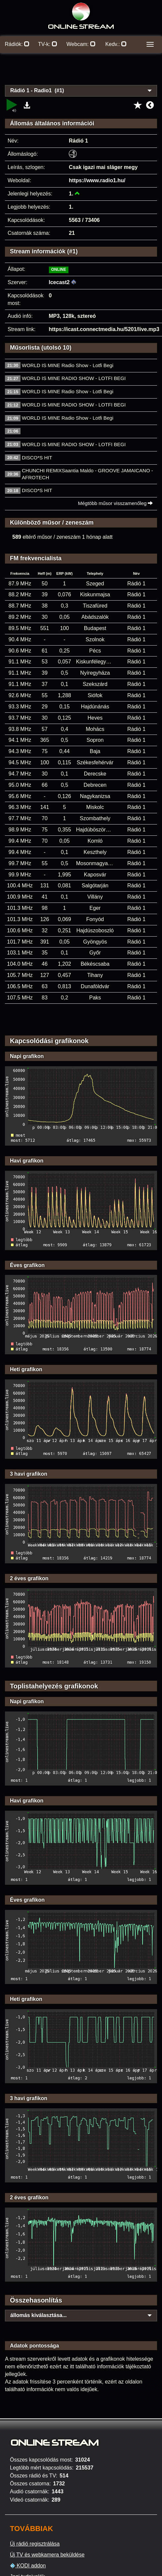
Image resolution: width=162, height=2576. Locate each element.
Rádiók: (17, 44)
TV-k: (47, 44)
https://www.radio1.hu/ (97, 180)
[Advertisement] (81, 72)
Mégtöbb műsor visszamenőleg (115, 503)
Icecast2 (59, 282)
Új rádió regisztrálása (35, 2544)
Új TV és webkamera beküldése (47, 2554)
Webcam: (81, 44)
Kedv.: (116, 44)
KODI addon (28, 2566)
